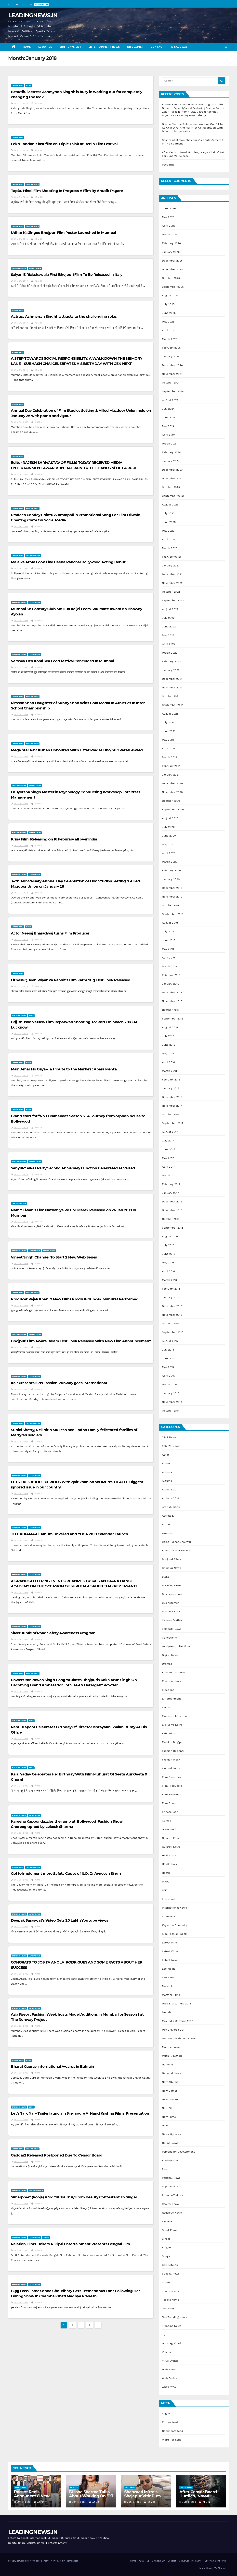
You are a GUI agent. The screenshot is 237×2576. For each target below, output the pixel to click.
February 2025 (171, 347)
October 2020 (171, 800)
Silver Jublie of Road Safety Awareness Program (53, 1633)
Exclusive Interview (174, 1716)
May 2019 (168, 948)
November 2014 (172, 1401)
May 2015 (168, 1367)
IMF (164, 1890)
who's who (169, 2386)
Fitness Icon (170, 1811)
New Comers (170, 2099)
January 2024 (171, 461)
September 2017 (172, 1123)
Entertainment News (104, 46)
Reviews (167, 2221)
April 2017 (168, 1166)
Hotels (166, 1872)
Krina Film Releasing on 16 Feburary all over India (54, 839)
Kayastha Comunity (174, 1925)
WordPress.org (171, 2439)
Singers (166, 2247)
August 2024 (170, 400)
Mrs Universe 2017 (174, 2029)
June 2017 (168, 1149)
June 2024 (169, 417)
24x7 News (130, 2487)
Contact (157, 46)
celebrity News (171, 1628)
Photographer (171, 2160)
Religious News (172, 2212)
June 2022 (169, 626)
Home (27, 46)
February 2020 (171, 870)
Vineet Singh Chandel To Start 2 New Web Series (54, 1257)
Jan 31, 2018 (21, 103)
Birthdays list (70, 46)
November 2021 (172, 687)
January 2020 (171, 879)
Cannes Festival (172, 1620)
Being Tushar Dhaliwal (176, 1541)
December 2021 (172, 678)
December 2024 (172, 365)
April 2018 (168, 1062)
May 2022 (168, 635)
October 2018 (170, 1009)
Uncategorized (19, 1204)
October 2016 (170, 1219)
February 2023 (171, 556)
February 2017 (171, 1184)
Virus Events (170, 2360)
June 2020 (169, 835)
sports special (171, 2291)
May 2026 (168, 217)
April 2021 (168, 748)
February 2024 (171, 452)
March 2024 (169, 443)
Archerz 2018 (170, 1498)
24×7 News (169, 1437)
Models (166, 2012)
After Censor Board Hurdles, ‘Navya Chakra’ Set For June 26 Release (199, 2497)
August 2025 (170, 295)
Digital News (170, 1655)
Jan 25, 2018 (21, 1263)
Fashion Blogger (172, 1742)
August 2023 (170, 504)
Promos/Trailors (172, 2195)
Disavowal (179, 46)
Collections (169, 1637)
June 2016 (168, 1253)
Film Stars (168, 1803)
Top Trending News (174, 2317)
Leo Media (168, 1968)
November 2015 (172, 1314)
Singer (166, 2238)
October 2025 (171, 278)
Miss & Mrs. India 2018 (176, 2003)
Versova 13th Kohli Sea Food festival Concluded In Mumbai (62, 661)
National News (171, 2073)
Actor (165, 1454)
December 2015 (172, 1306)
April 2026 (168, 225)
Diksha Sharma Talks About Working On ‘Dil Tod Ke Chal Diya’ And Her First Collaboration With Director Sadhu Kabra (193, 127)
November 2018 (172, 1001)
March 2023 (169, 548)
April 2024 (168, 434)
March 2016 (169, 1280)
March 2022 (169, 652)
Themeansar (71, 2561)
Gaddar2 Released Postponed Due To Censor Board (56, 2155)
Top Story (168, 2308)
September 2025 (173, 286)
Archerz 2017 (170, 1489)
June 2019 (168, 940)
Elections (168, 1689)
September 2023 (173, 495)
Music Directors (172, 2055)
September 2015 (172, 1332)
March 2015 (169, 1384)
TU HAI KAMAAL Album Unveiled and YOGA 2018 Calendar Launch (69, 1534)
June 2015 (168, 1358)
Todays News (170, 2299)
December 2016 (172, 1201)
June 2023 (169, 522)
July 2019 (168, 931)
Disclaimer (135, 46)
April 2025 (168, 330)
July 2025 (168, 304)
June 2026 (169, 208)
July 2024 (168, 408)
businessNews (171, 1611)
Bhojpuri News (19, 1016)
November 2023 (172, 478)
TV (163, 2334)
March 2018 (169, 1070)
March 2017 (169, 1175)
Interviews (168, 1916)
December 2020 (172, 783)
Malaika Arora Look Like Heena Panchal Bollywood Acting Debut (68, 562)
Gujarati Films (171, 1838)
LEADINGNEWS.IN (32, 15)
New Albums (170, 2082)
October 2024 (171, 382)
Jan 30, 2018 (21, 422)
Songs (166, 2256)
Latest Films (170, 1951)
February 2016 (171, 1288)
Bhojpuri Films (171, 1559)
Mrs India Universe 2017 (177, 2021)
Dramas (167, 1663)
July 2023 (168, 513)
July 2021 (168, 722)
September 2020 (173, 809)
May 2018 (168, 1053)
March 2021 (169, 757)
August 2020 (170, 818)
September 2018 (172, 1018)
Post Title (168, 164)
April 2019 (168, 957)
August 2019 (170, 922)
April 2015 (168, 1375)
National (167, 2064)
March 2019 (169, 966)
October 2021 (170, 696)
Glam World (169, 1829)
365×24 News (171, 1446)
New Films (169, 2116)
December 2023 (172, 469)
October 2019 (170, 905)
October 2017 (170, 1114)
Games (166, 1820)
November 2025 (172, 269)
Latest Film (169, 1942)
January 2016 (170, 1297)
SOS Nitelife (170, 2264)
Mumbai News (171, 2047)
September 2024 (173, 391)
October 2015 (170, 1323)
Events (166, 1707)
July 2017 (168, 1140)
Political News (171, 2177)
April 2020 (168, 853)
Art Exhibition (171, 1507)
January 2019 (170, 983)
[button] (226, 46)
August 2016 (170, 1236)
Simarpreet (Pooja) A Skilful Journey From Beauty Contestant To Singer (74, 2197)
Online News (170, 2143)
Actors (166, 1463)
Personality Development (178, 2151)
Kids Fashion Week (174, 1933)
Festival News (171, 1768)
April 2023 (168, 539)
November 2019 (172, 896)
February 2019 (171, 975)
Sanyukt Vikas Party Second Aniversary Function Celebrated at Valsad (73, 1168)
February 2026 (171, 243)
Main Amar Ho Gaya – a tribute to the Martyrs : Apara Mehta (64, 1069)
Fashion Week (171, 1759)
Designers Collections (176, 1646)
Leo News (168, 1977)
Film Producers (172, 1785)
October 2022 (171, 591)
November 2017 (172, 1105)
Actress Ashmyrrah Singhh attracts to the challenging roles (64, 316)
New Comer (169, 2090)
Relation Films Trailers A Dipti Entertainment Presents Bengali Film (70, 2244)
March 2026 (169, 234)
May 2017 (168, 1158)
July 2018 (168, 1036)
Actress (167, 1472)
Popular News (171, 2186)
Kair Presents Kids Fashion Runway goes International (59, 1383)
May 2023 (168, 530)
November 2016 (172, 1210)
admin (36, 103)
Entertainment (171, 1698)
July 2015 (168, 1349)
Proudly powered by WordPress (24, 2561)
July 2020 (168, 826)
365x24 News (20, 2487)
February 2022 (171, 661)
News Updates (171, 2134)
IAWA (165, 1881)
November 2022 (172, 583)
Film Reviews (170, 1794)
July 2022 (168, 617)
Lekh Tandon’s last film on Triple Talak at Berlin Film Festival (64, 144)
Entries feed (170, 2422)
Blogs (165, 1576)
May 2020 (168, 844)
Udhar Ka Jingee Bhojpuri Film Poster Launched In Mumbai (63, 232)
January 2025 (171, 356)
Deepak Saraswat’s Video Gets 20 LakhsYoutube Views (59, 1920)
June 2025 (169, 312)
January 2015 (170, 1393)
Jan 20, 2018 (21, 2250)
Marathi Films (171, 1994)
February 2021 (171, 765)
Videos (46, 2238)
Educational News (173, 1672)
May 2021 (168, 739)
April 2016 (168, 1271)
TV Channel (220, 2568)
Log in (166, 2413)
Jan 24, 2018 (21, 1540)
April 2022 (168, 644)
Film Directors (171, 1777)
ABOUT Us (45, 46)
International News (174, 1907)
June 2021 (168, 731)
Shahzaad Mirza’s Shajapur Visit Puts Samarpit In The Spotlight (142, 2497)
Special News (32, 184)
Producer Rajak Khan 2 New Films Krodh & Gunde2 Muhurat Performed (74, 1299)
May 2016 (168, 1262)
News (28, 85)
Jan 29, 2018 (21, 620)
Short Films (169, 2230)
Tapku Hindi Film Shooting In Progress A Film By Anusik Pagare (67, 191)
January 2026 (171, 251)
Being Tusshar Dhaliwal (177, 1550)
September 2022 (173, 600)
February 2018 (171, 1079)
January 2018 (170, 1088)
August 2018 (170, 1027)
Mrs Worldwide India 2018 (179, 2038)
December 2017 (172, 1097)
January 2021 (170, 774)
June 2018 (168, 1044)
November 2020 (172, 792)
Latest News (17, 85)
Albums (167, 1480)
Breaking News (19, 602)
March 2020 (169, 861)
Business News (172, 1594)
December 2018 (172, 992)
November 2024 (172, 373)
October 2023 (171, 487)
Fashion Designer (173, 1750)
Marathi (167, 1986)
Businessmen (170, 1602)
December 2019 (172, 887)
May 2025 (168, 321)
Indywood (168, 1899)
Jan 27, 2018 (21, 893)
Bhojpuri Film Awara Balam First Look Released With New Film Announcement (81, 1341)
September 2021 (172, 705)
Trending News (33, 556)
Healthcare (169, 1855)
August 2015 (170, 1340)
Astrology (168, 1515)
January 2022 (171, 670)
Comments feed (172, 2430)
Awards (166, 1533)
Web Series (169, 2378)
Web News (169, 2369)
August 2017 (170, 1131)
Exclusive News (19, 268)
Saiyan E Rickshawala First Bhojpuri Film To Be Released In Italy (66, 274)
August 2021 (170, 713)
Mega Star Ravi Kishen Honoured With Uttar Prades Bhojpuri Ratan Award (77, 750)
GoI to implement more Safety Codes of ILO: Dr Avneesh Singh (66, 1873)
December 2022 (172, 574)
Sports (166, 2282)
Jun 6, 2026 (24, 2502)
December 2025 (172, 260)
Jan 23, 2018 (21, 1833)
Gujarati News (171, 1846)
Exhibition (168, 1733)
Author (166, 1524)
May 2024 (168, 426)
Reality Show (170, 2203)
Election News (171, 1681)
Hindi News (169, 1864)
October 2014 (170, 1410)
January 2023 (171, 565)
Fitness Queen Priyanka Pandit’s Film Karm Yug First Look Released (70, 980)
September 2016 (172, 1227)
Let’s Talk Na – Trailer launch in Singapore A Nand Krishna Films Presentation (80, 2113)
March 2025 (169, 339)
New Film (168, 2108)
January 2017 (170, 1192)
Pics (164, 2169)
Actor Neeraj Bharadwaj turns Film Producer (50, 933)
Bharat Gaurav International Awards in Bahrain (52, 2066)
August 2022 (170, 609)
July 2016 (168, 1245)
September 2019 (172, 914)
